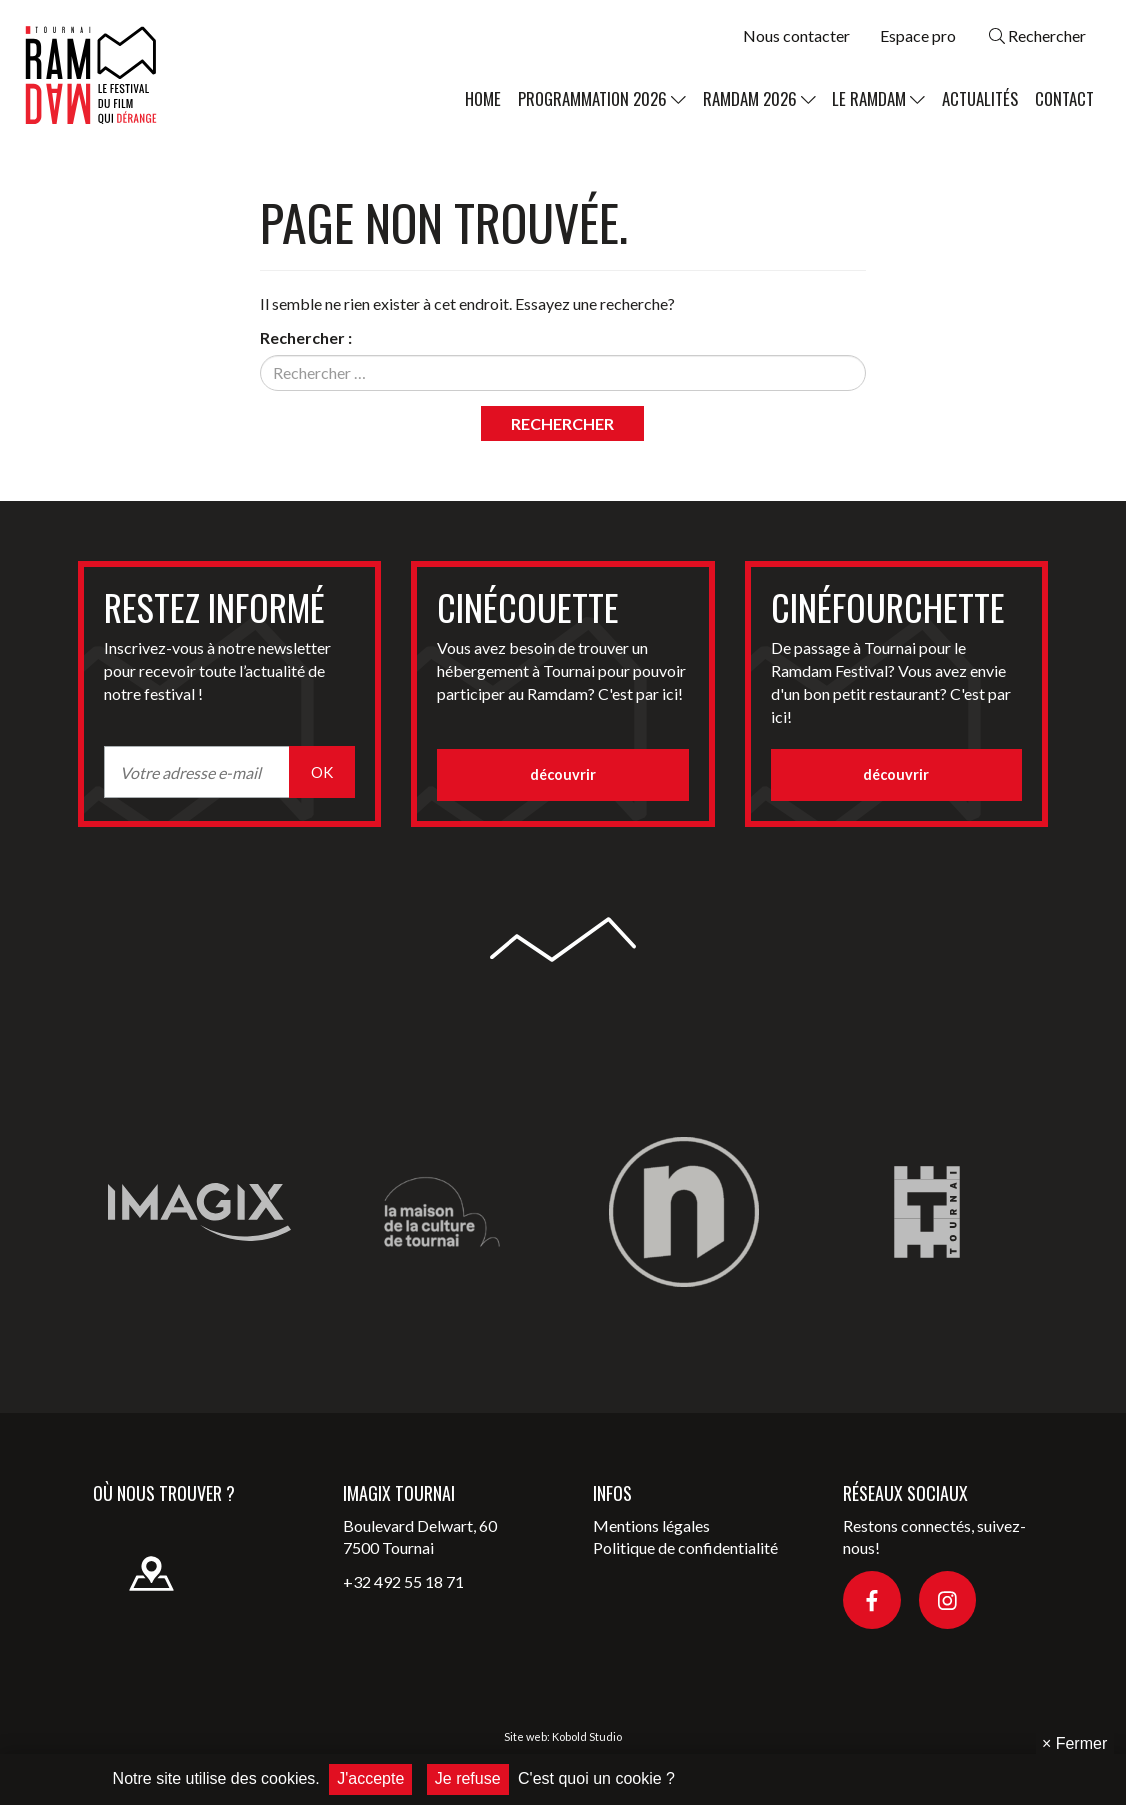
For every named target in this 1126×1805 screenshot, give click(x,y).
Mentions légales (651, 1525)
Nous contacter (796, 35)
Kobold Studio (587, 1736)
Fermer (1074, 1743)
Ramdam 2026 (759, 98)
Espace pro (918, 35)
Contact (1064, 98)
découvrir (563, 774)
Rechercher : (306, 337)
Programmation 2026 (602, 98)
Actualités (980, 98)
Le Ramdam (878, 98)
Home (483, 98)
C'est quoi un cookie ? (596, 1778)
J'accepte (370, 1778)
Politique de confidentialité (685, 1547)
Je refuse (468, 1778)
